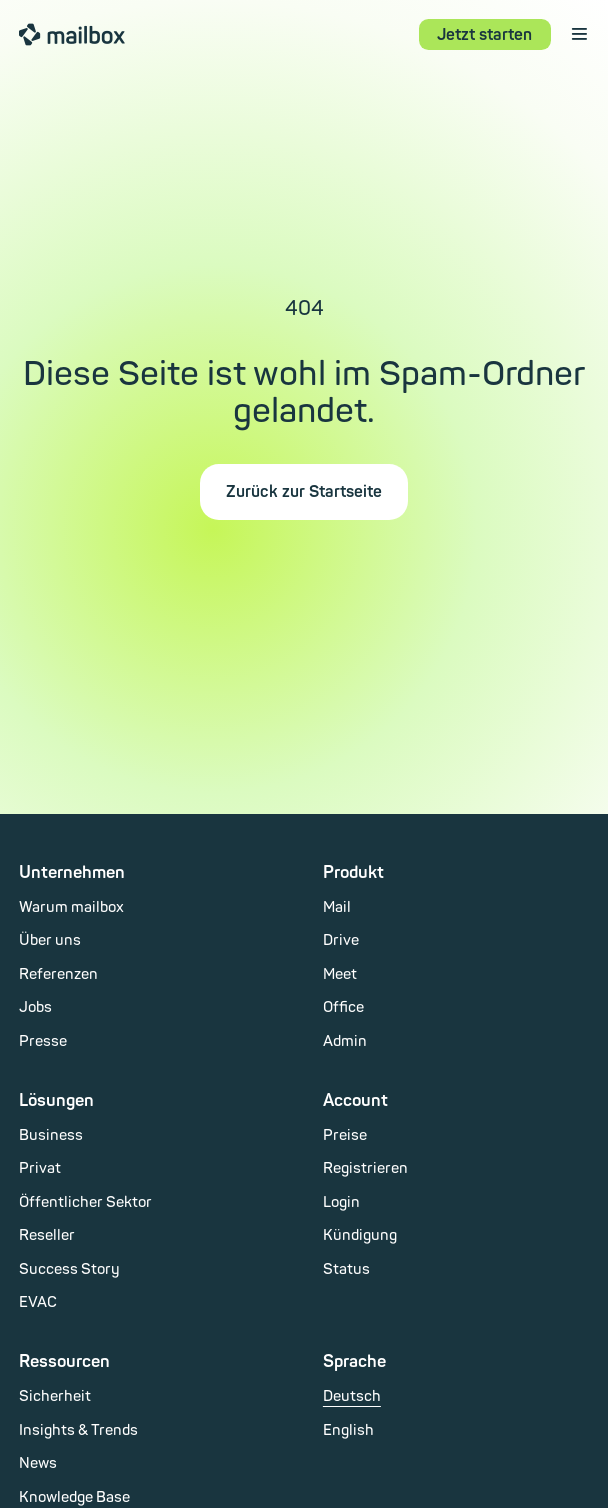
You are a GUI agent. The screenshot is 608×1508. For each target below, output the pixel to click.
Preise (345, 1135)
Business (51, 1135)
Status (346, 1269)
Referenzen (58, 974)
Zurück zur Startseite (304, 492)
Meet (340, 974)
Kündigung (360, 1235)
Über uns (50, 940)
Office (343, 1007)
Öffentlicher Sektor (85, 1202)
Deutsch (352, 1396)
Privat (40, 1168)
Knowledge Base (74, 1497)
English (348, 1430)
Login (341, 1202)
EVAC (38, 1302)
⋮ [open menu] (579, 34)
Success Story (69, 1269)
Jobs (35, 1007)
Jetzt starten (484, 35)
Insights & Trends (78, 1430)
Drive (341, 940)
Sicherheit (55, 1396)
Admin (345, 1041)
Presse (43, 1041)
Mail (337, 907)
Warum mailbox (71, 907)
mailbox (72, 33)
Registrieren (365, 1168)
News (38, 1463)
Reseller (47, 1235)
